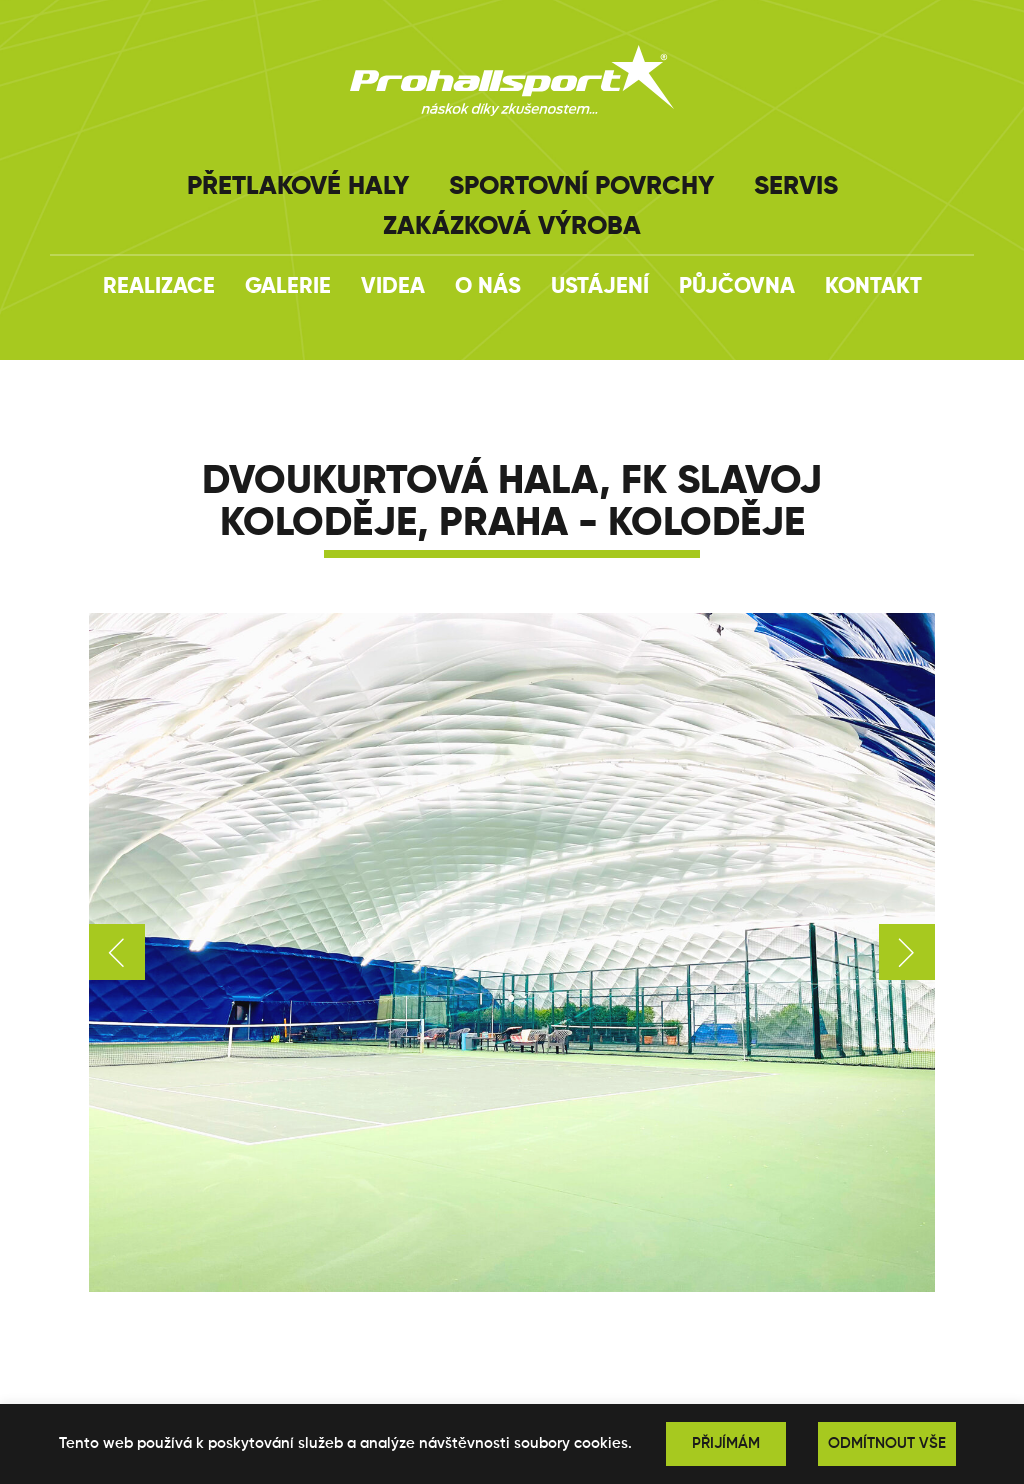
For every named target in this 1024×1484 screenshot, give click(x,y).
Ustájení (600, 287)
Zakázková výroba (512, 227)
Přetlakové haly (298, 187)
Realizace (159, 287)
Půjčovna (737, 287)
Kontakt (873, 287)
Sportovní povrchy (581, 187)
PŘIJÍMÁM (726, 1443)
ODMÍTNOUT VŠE (887, 1443)
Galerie (288, 287)
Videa (393, 287)
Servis (796, 187)
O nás (488, 287)
